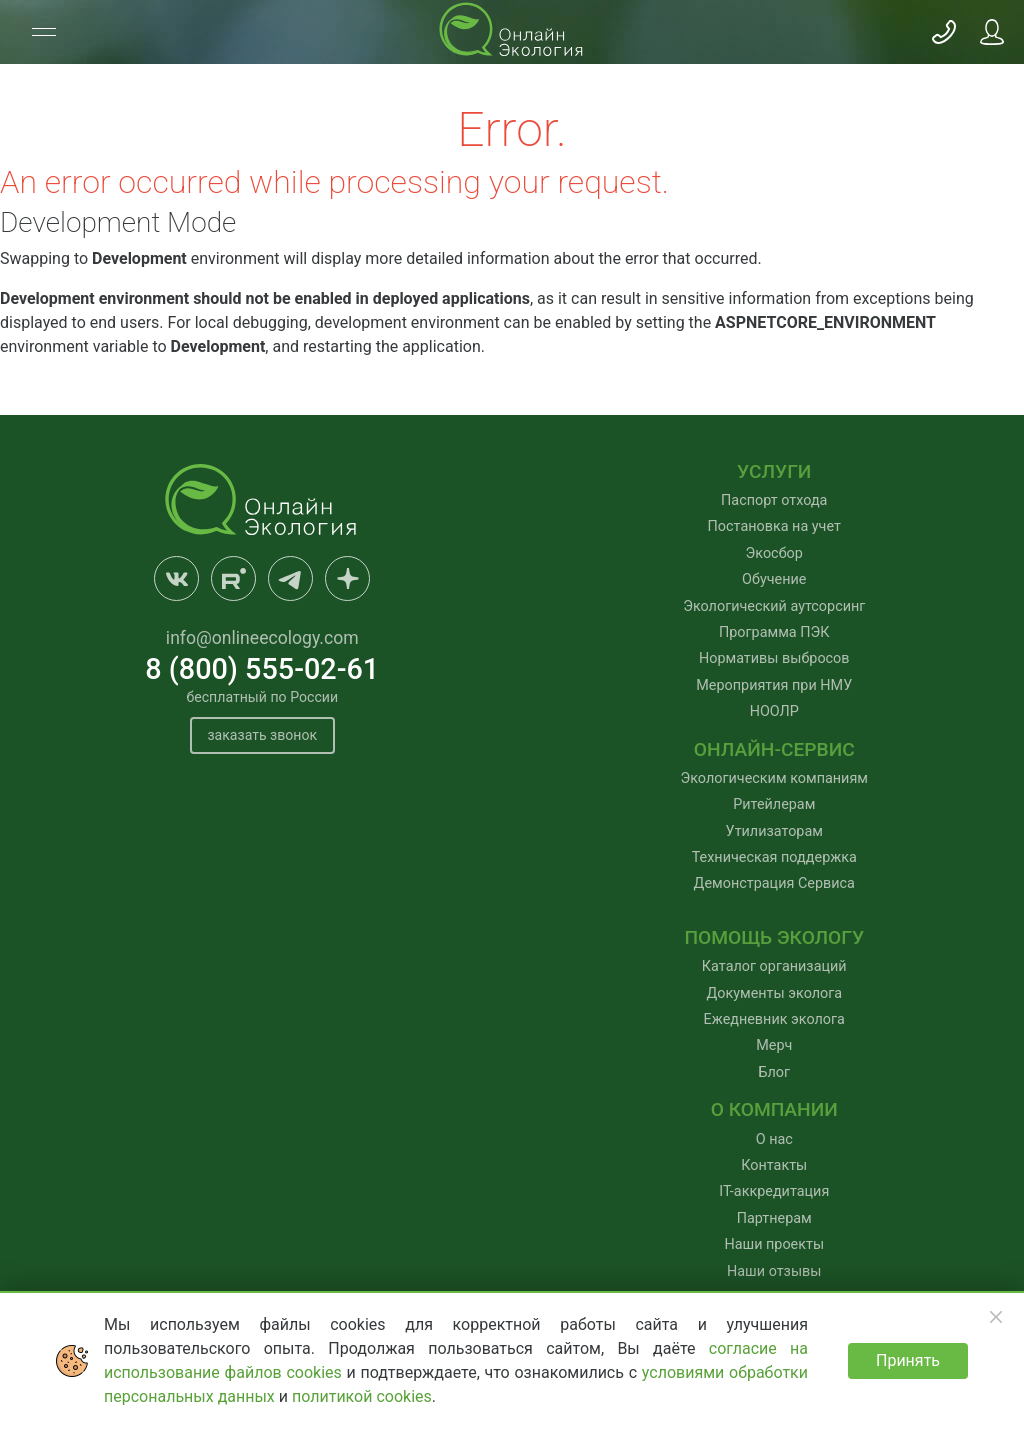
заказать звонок (262, 735)
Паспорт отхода (774, 500)
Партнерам (774, 1218)
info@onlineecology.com (262, 638)
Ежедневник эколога (774, 1019)
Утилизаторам (774, 831)
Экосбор (774, 553)
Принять (908, 1360)
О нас (774, 1139)
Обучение (774, 579)
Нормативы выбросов (774, 658)
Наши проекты (774, 1244)
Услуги (774, 471)
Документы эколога (774, 993)
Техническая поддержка (774, 857)
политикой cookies (362, 1396)
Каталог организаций (774, 966)
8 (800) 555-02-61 (262, 669)
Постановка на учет (774, 526)
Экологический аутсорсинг (774, 606)
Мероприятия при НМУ (774, 685)
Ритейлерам (774, 804)
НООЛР (774, 711)
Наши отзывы (774, 1271)
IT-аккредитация (774, 1191)
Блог (774, 1072)
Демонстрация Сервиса (774, 883)
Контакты (774, 1165)
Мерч (774, 1045)
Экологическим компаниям (774, 778)
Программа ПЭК (774, 632)
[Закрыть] (996, 1317)
